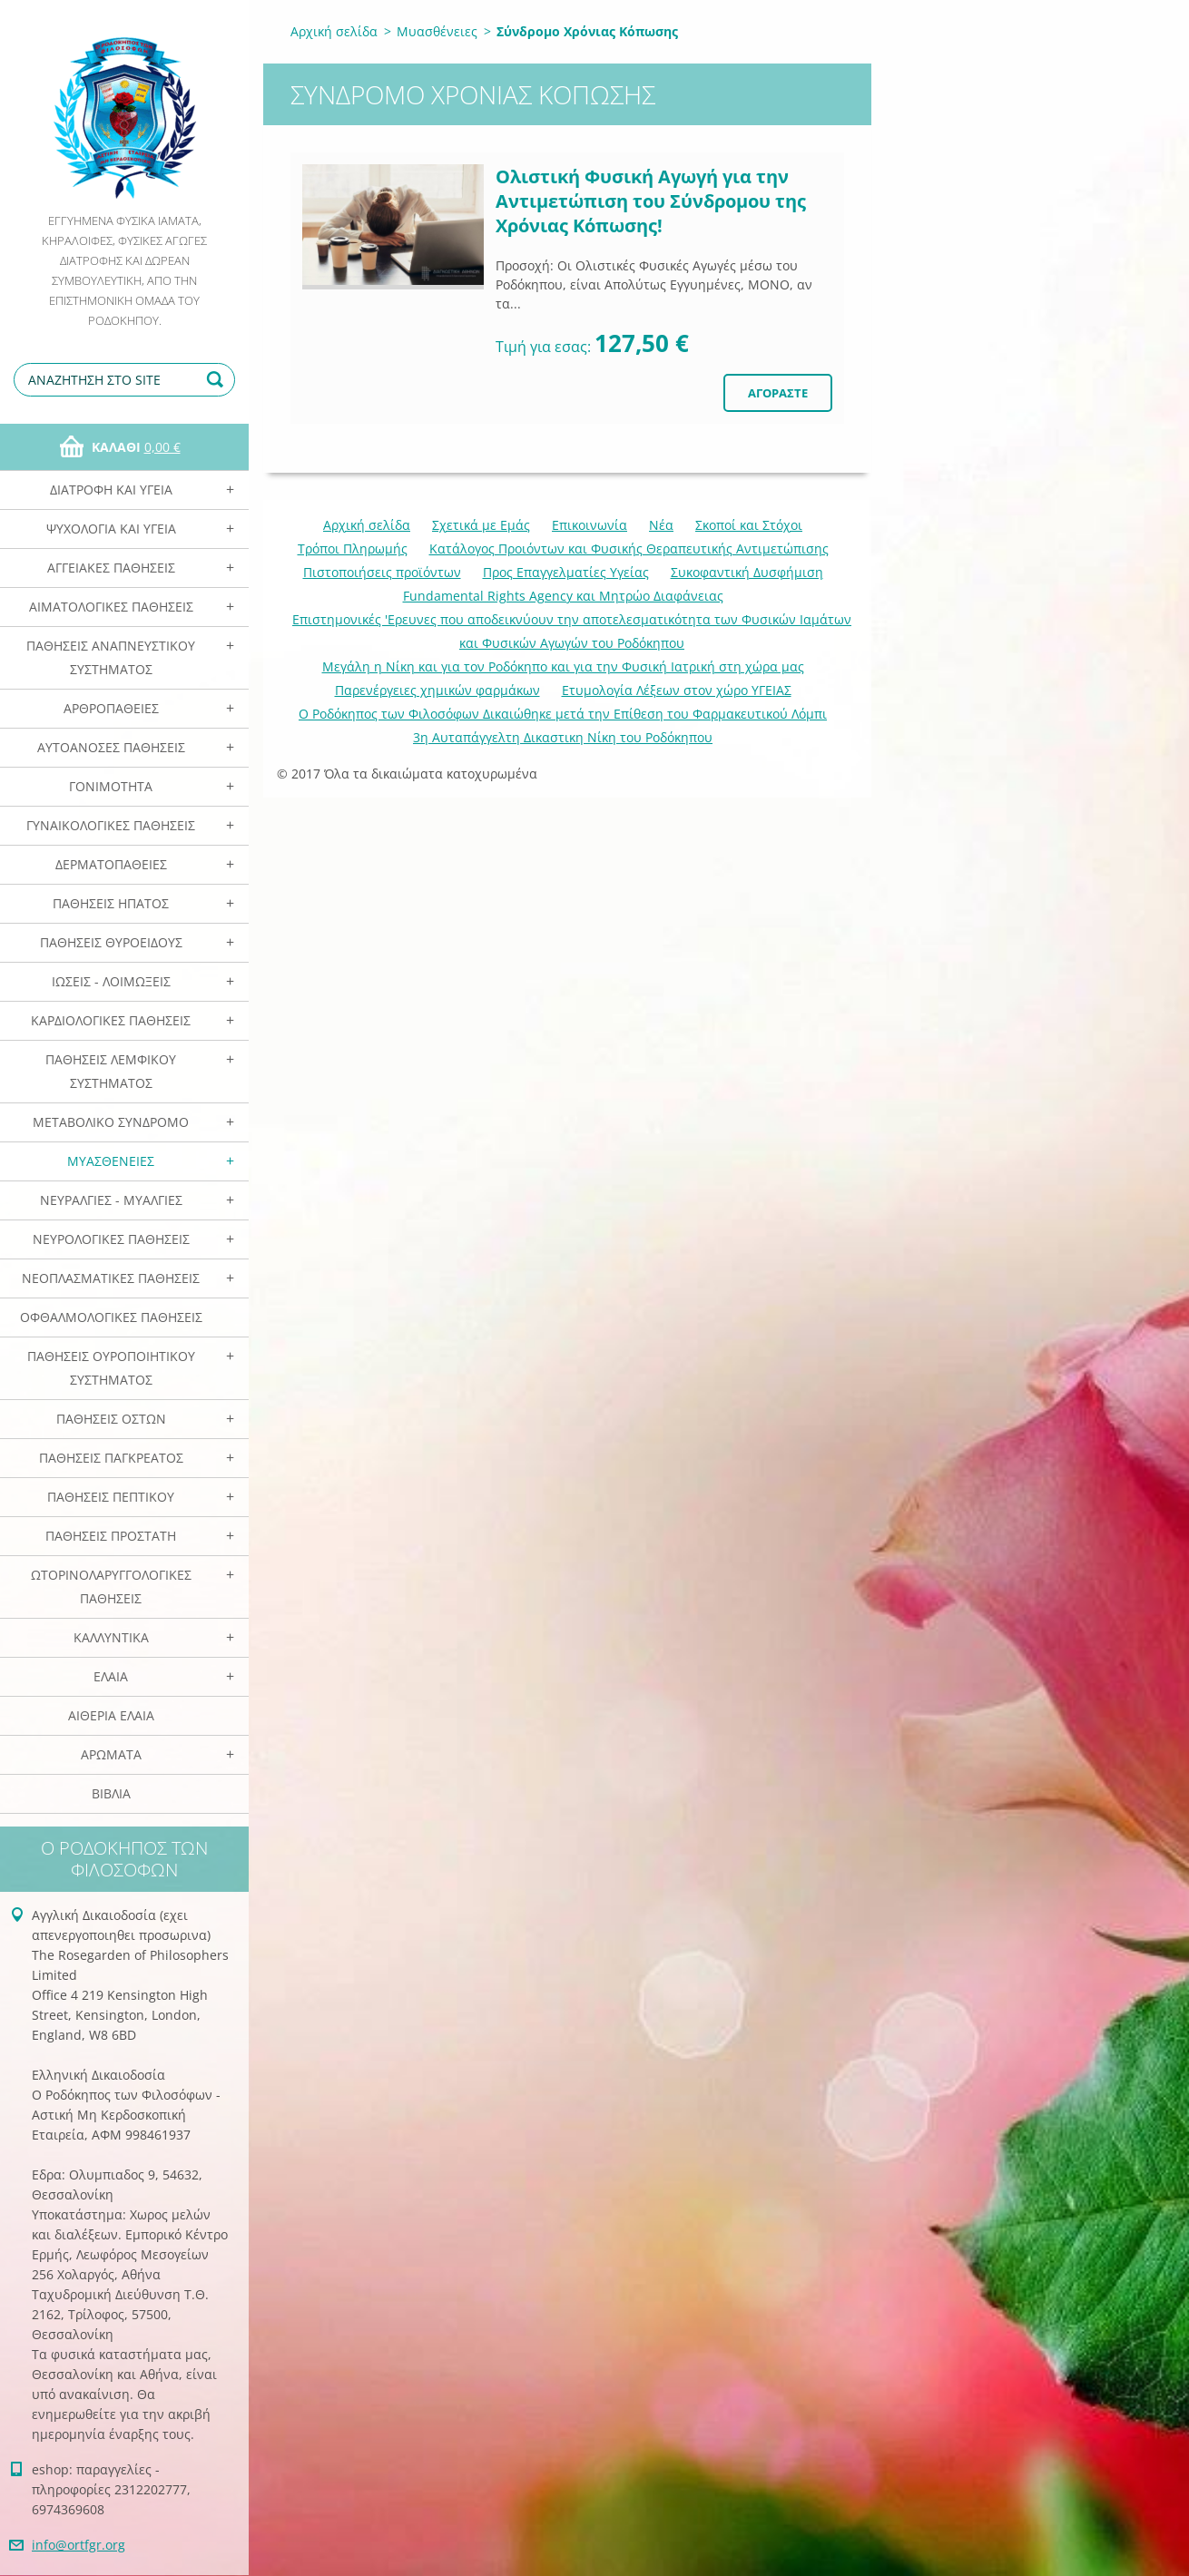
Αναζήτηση (218, 379)
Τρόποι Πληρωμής (353, 548)
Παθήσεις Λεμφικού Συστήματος (110, 1071)
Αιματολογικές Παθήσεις (111, 606)
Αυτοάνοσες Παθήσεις (111, 747)
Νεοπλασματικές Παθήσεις (111, 1278)
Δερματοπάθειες (111, 864)
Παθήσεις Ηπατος (111, 903)
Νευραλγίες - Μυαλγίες (111, 1200)
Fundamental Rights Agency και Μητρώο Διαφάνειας (563, 595)
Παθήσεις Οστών (111, 1418)
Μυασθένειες (110, 1161)
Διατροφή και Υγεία (111, 489)
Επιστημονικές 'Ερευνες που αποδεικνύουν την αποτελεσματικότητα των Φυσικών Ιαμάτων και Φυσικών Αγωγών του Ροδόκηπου (571, 631)
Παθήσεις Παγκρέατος (111, 1457)
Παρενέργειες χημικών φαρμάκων (437, 690)
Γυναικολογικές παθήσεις (110, 825)
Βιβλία (111, 1793)
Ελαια (110, 1676)
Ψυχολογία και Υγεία (111, 528)
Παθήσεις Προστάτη (110, 1535)
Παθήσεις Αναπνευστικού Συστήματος (110, 657)
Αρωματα (111, 1754)
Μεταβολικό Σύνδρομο (111, 1122)
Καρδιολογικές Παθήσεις (111, 1020)
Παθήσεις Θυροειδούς (111, 942)
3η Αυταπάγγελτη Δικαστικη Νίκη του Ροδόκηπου (562, 737)
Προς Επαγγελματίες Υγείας (566, 572)
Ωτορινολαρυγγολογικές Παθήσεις (111, 1586)
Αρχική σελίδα (334, 31)
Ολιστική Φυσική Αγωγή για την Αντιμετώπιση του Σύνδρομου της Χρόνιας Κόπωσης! (651, 201)
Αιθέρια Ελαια (111, 1715)
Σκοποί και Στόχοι (748, 525)
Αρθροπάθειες (111, 708)
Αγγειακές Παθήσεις (111, 567)
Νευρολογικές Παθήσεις (111, 1239)
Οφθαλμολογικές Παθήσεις (111, 1317)
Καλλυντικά (111, 1637)
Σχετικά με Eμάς (481, 525)
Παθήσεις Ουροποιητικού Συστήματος (111, 1367)
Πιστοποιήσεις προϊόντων (382, 572)
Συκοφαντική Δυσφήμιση (747, 572)
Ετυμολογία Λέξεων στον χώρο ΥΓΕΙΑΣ (676, 690)
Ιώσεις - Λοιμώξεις (111, 981)
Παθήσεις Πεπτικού (110, 1496)
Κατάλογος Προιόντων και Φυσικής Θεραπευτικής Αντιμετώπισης (629, 548)
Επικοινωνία (589, 525)
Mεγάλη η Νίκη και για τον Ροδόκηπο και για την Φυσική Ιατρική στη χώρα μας (563, 666)
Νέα (661, 525)
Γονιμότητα (110, 786)
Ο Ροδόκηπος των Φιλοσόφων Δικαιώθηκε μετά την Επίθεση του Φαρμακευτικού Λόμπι (563, 713)
